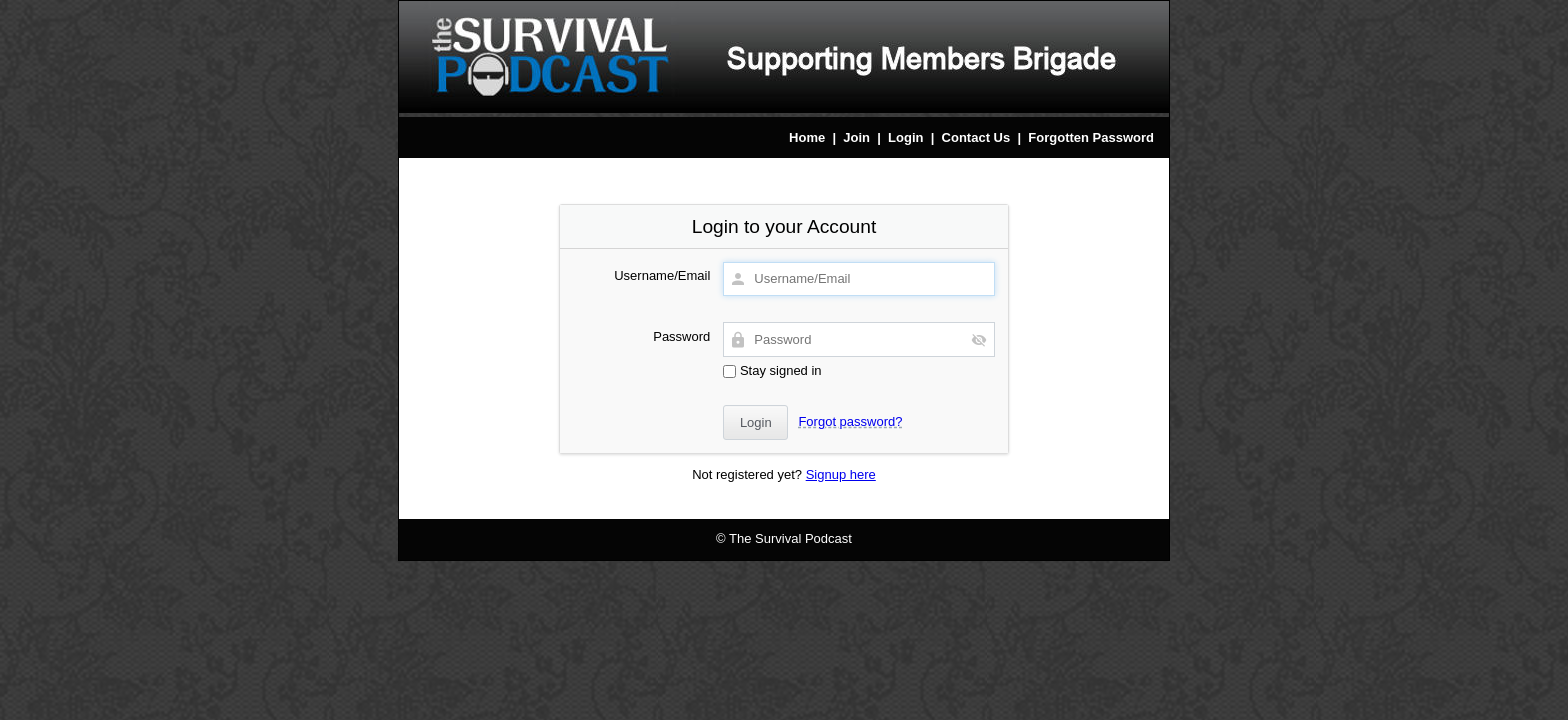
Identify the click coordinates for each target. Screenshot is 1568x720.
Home (807, 137)
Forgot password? (850, 421)
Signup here (841, 474)
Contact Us (976, 137)
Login (905, 137)
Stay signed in (772, 370)
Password (681, 336)
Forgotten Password (1091, 137)
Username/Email (662, 275)
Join (856, 137)
